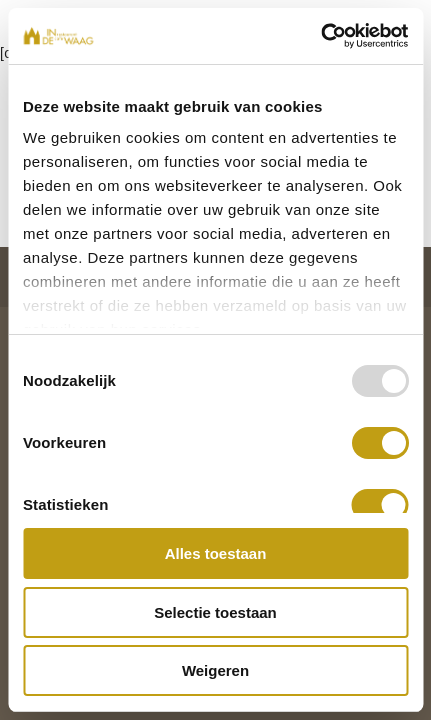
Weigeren (215, 670)
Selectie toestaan (215, 612)
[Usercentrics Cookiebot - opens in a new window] (320, 36)
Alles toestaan (216, 553)
